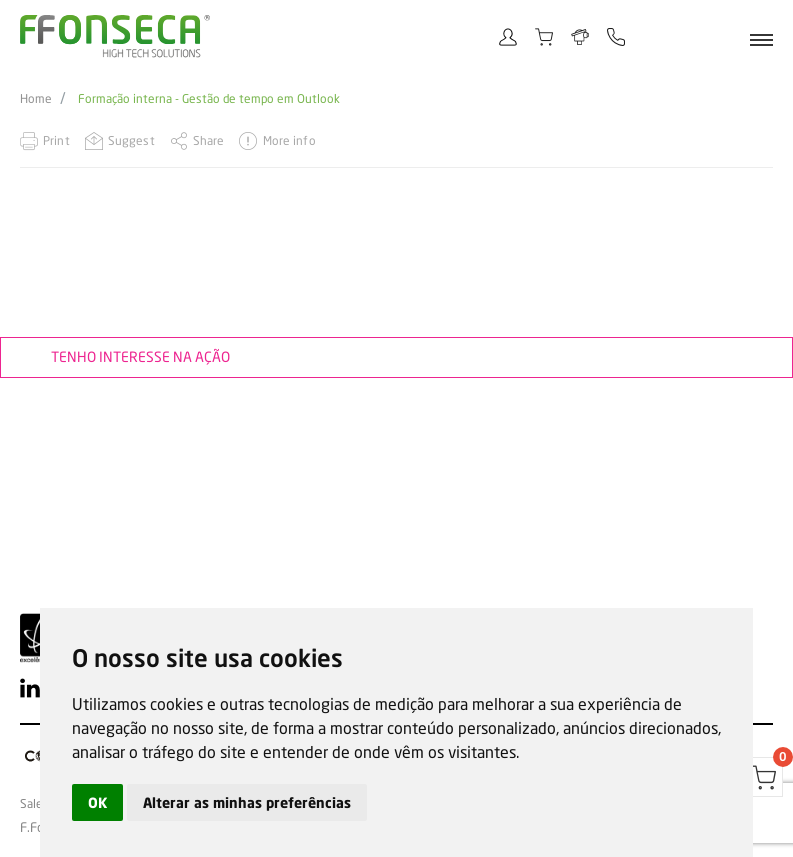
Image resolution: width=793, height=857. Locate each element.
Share (209, 140)
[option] (396, 220)
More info (289, 140)
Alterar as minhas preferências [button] (247, 802)
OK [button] (97, 802)
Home (36, 99)
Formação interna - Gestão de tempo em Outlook (209, 99)
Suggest (131, 140)
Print (56, 140)
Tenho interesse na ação (140, 356)
